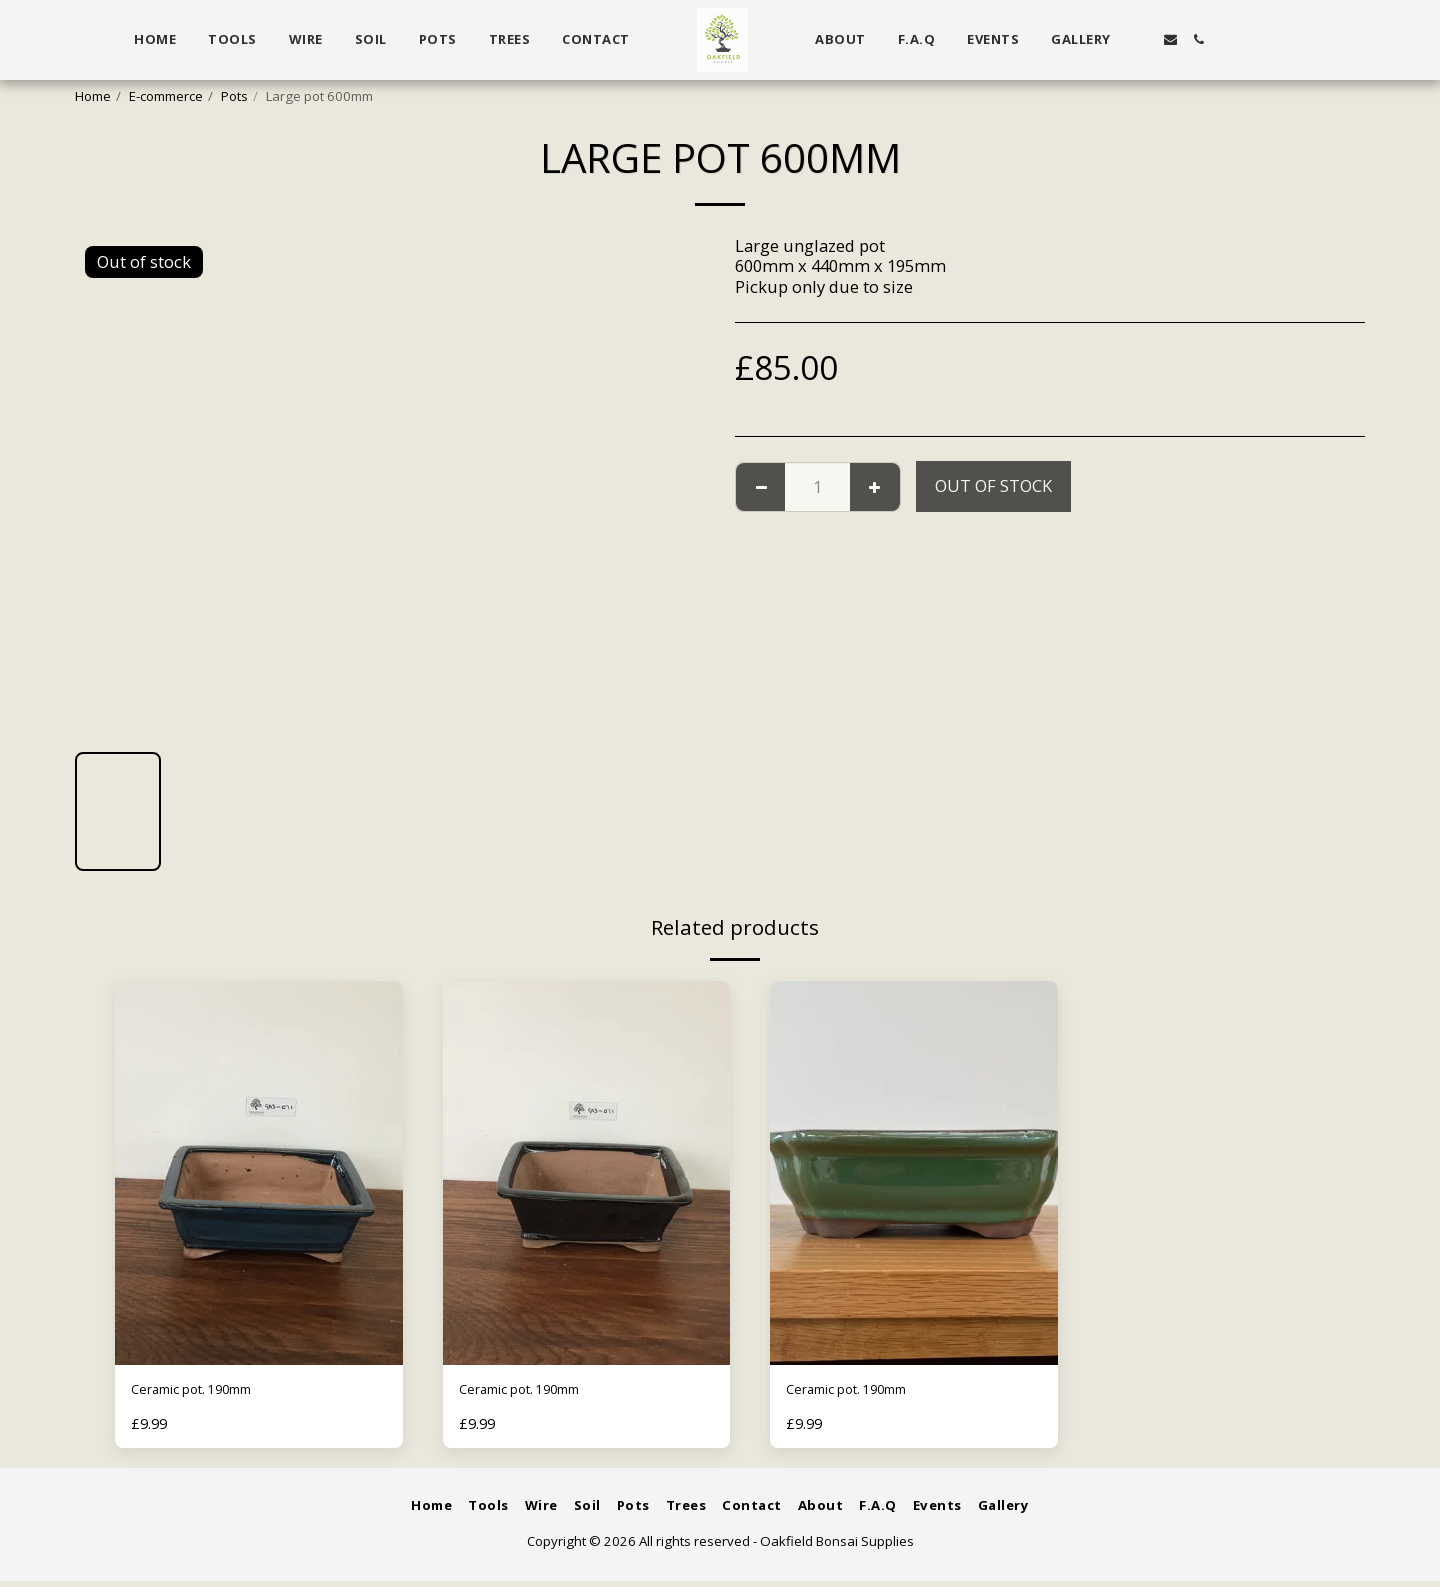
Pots (234, 96)
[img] (259, 1172)
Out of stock (993, 485)
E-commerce (166, 96)
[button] (1142, 39)
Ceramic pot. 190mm (211, 1392)
